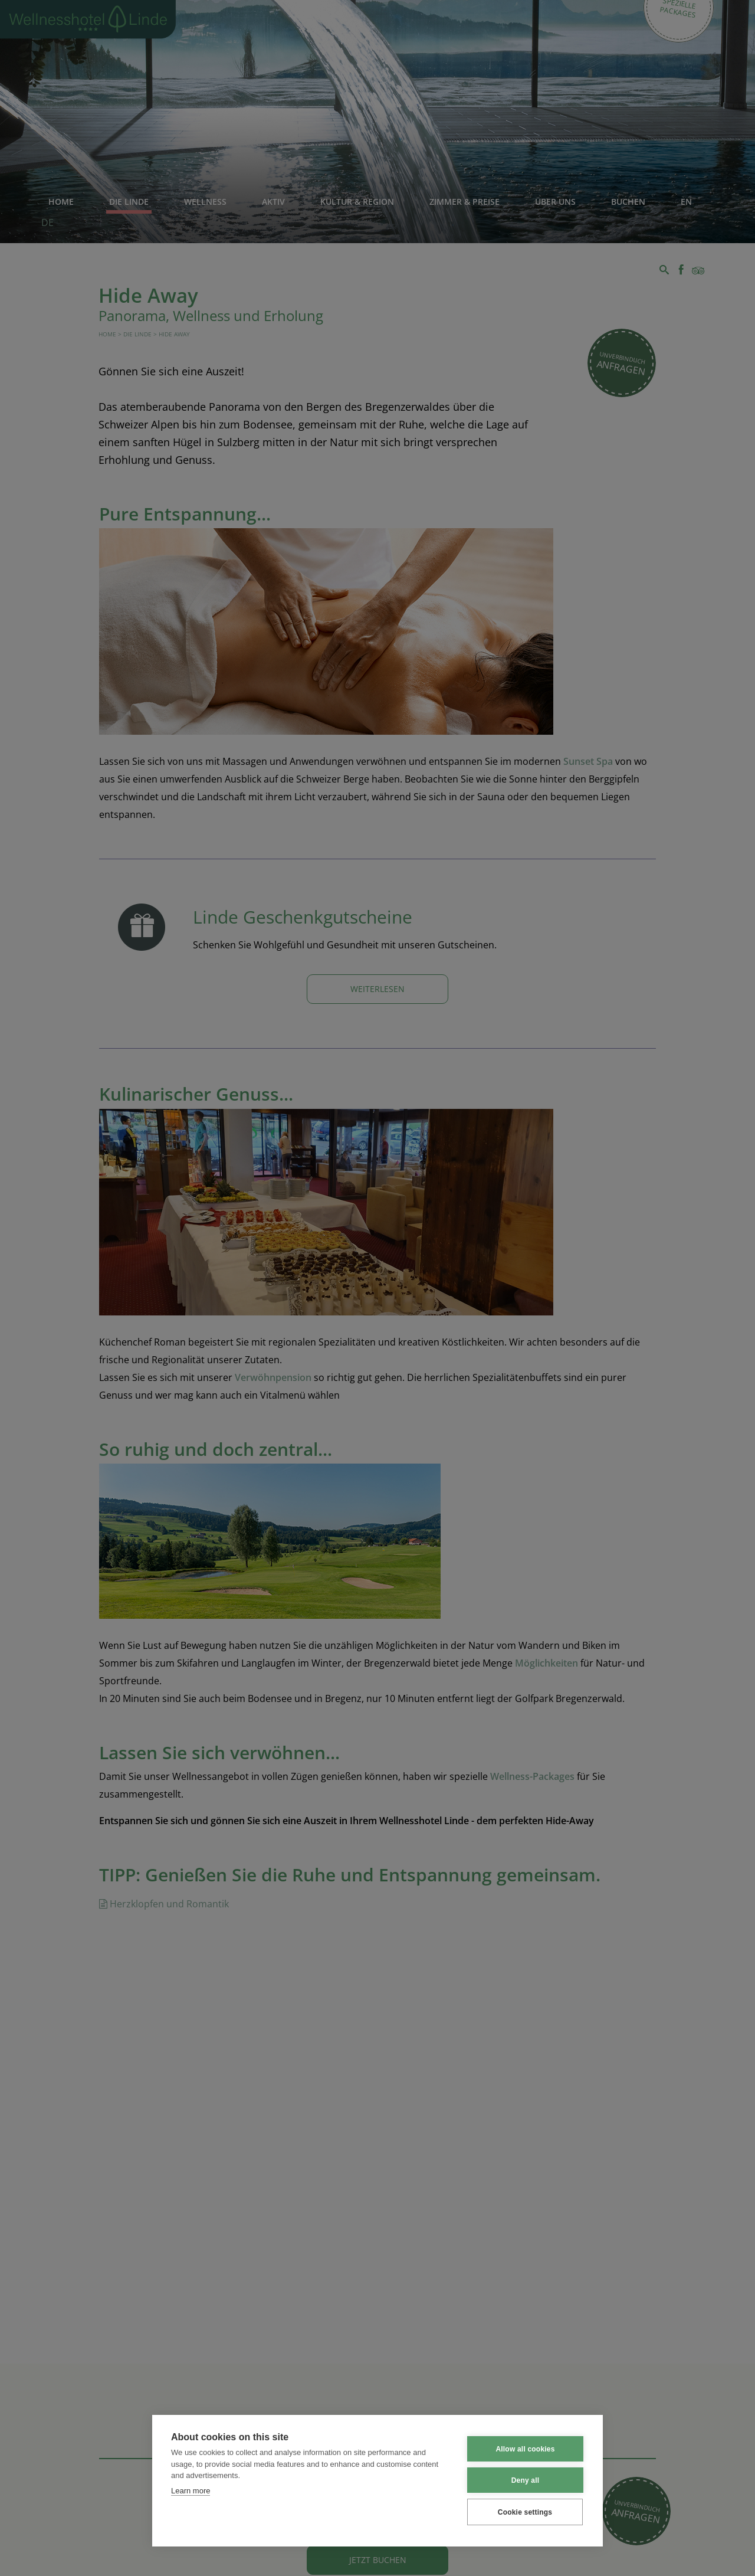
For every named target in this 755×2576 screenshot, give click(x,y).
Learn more (190, 2490)
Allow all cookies (524, 2449)
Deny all (525, 2480)
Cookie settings (525, 2512)
